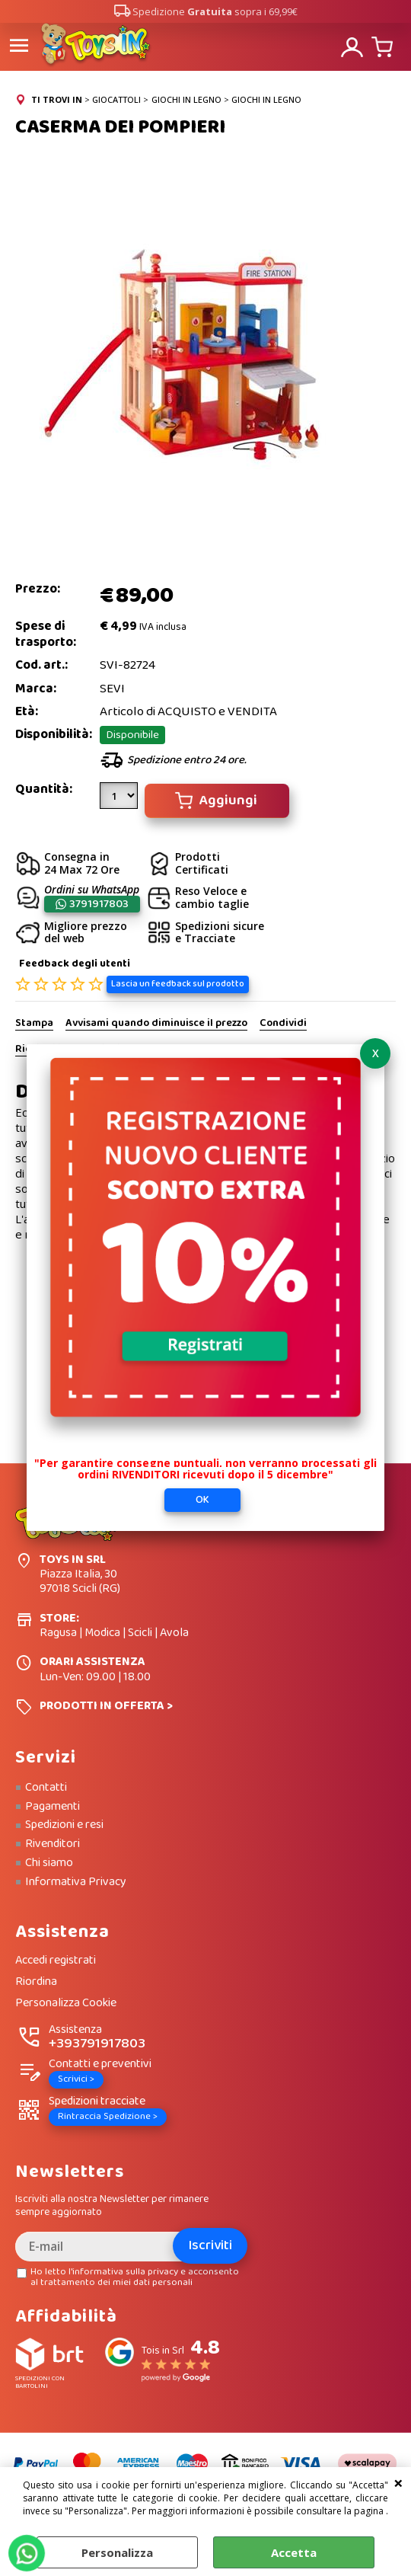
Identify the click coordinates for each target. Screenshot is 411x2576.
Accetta (294, 2552)
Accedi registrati (55, 1961)
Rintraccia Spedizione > (108, 2116)
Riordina (36, 1982)
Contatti (46, 1788)
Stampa (34, 1024)
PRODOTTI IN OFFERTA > (106, 1705)
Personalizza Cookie (65, 2004)
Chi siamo (49, 1863)
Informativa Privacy (75, 1882)
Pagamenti (52, 1807)
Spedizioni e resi (64, 1825)
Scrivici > (76, 2079)
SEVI (112, 689)
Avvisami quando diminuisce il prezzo (156, 1024)
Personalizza (117, 2552)
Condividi (283, 1024)
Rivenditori (52, 1844)
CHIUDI (398, 2482)
